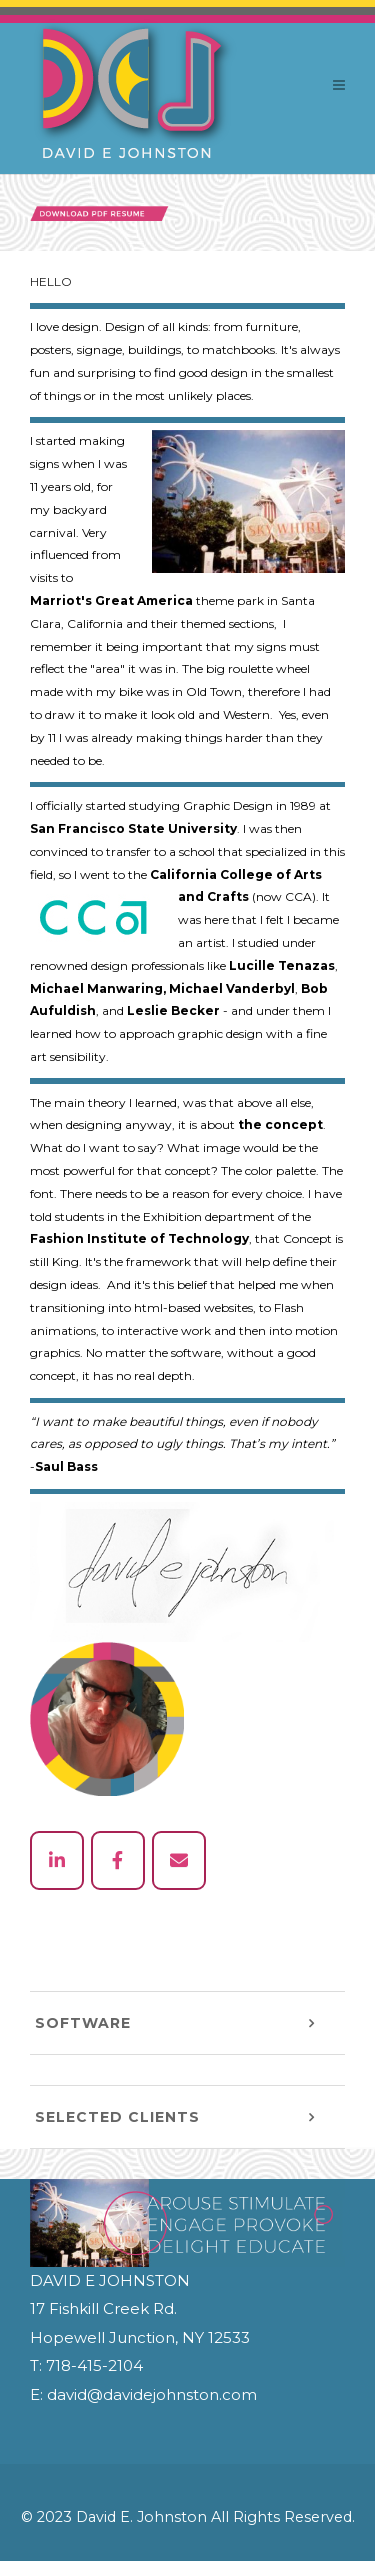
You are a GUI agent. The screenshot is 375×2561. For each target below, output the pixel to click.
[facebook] (118, 1860)
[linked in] (57, 1860)
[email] (179, 1860)
